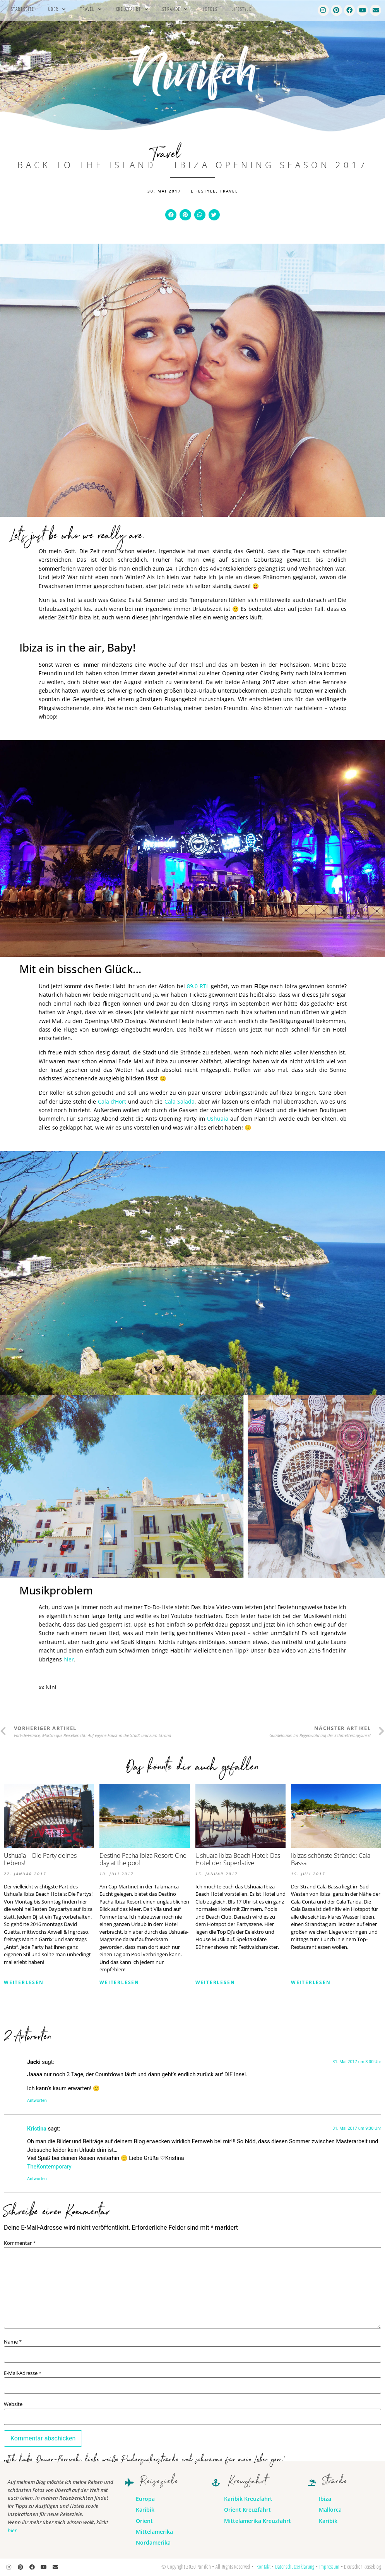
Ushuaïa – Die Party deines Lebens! (40, 1859)
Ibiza (325, 2498)
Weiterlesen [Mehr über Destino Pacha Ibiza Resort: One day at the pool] (119, 1982)
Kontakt (263, 2566)
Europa (145, 2498)
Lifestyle (241, 8)
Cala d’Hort (113, 1101)
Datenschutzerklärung (295, 2566)
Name (13, 2341)
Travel (91, 9)
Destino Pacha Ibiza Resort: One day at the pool (143, 1859)
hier (68, 1659)
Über (57, 9)
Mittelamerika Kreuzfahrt (257, 2520)
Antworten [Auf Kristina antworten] (37, 2178)
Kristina (36, 2128)
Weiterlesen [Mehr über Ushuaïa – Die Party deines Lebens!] (24, 1982)
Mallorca (330, 2509)
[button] (170, 214)
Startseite (22, 8)
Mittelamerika (154, 2531)
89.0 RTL (199, 986)
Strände (175, 9)
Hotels (209, 8)
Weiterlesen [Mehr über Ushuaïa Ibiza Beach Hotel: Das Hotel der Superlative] (215, 1982)
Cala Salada (179, 1101)
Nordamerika (153, 2542)
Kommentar (20, 2243)
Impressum (329, 2566)
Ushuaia (218, 1118)
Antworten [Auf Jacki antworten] (37, 2100)
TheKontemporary (49, 2166)
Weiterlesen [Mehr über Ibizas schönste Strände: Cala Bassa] (311, 1982)
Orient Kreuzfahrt (247, 2509)
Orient (144, 2520)
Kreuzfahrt (132, 9)
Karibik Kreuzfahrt (248, 2498)
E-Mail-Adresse (22, 2373)
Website (13, 2404)
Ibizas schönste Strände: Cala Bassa (330, 1859)
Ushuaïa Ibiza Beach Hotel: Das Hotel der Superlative (237, 1859)
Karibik (145, 2509)
